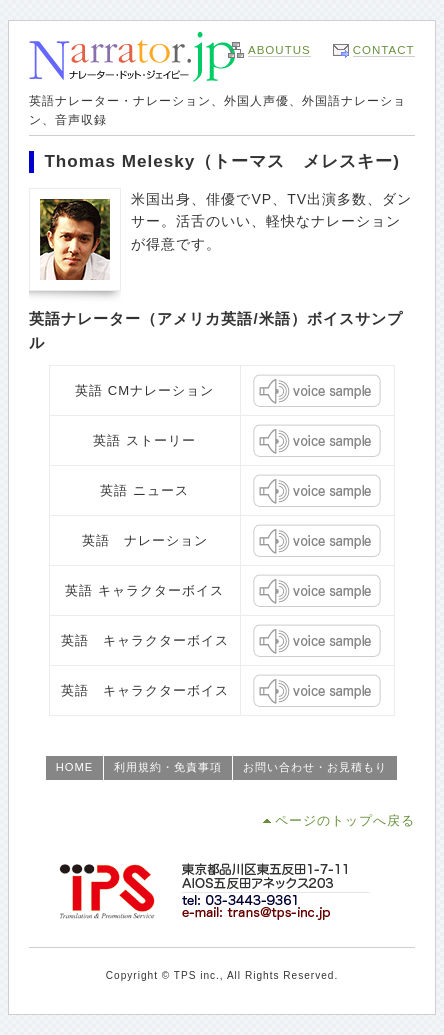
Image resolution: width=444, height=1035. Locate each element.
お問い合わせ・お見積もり (315, 767)
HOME (75, 767)
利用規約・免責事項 (168, 767)
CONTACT (384, 50)
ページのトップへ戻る (345, 820)
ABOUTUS (279, 50)
